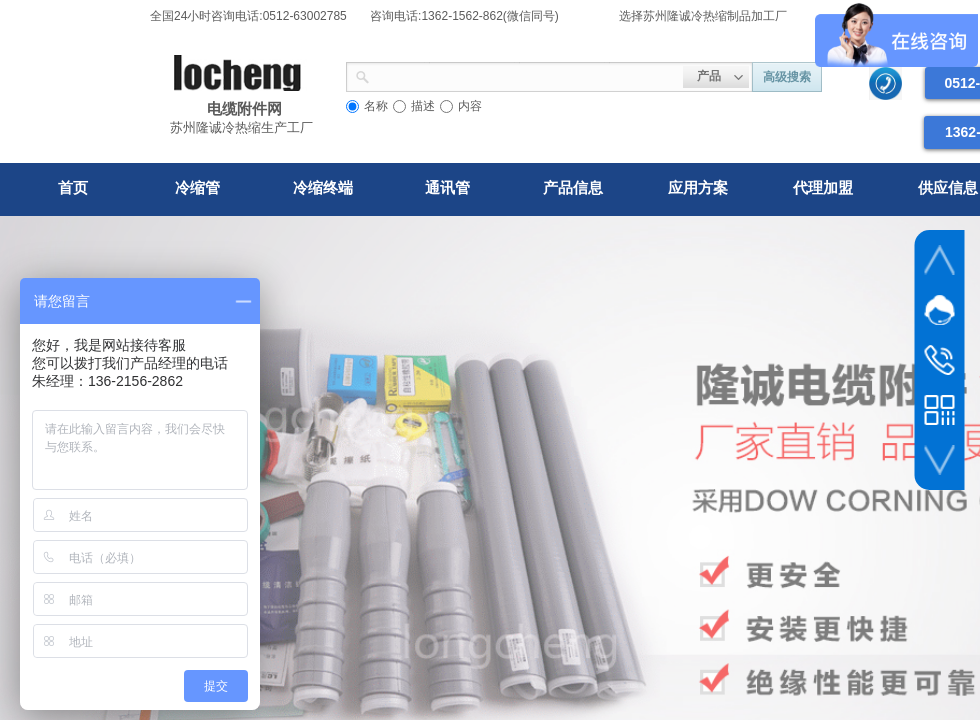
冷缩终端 (323, 187)
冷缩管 (197, 187)
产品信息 (573, 187)
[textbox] (526, 75)
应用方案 (698, 187)
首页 (73, 187)
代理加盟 (823, 187)
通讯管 (447, 187)
